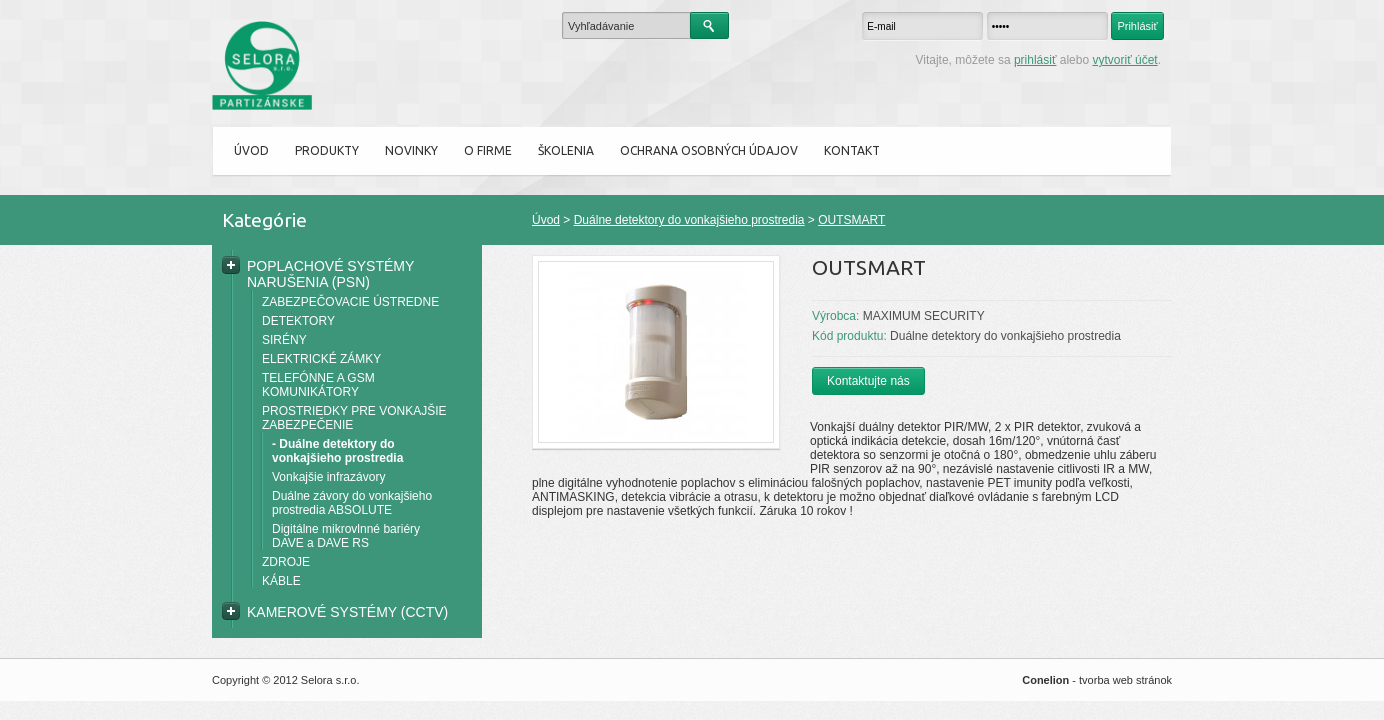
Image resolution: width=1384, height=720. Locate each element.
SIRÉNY (284, 340)
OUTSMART (851, 220)
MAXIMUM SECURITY (924, 316)
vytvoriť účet (1124, 60)
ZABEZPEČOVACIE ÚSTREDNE (350, 302)
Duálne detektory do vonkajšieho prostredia (689, 220)
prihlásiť (1035, 60)
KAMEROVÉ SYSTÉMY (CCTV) (347, 612)
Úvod (251, 150)
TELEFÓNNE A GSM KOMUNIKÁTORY (318, 385)
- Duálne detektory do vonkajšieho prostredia (337, 451)
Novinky (411, 150)
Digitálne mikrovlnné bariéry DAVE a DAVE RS (346, 536)
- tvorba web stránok (1097, 680)
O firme (488, 150)
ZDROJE (286, 562)
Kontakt (852, 150)
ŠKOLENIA (566, 150)
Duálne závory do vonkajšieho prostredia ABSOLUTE (352, 503)
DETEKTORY (298, 321)
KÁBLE (281, 581)
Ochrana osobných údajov (709, 150)
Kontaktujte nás (868, 381)
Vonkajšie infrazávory (328, 477)
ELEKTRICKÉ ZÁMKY (321, 359)
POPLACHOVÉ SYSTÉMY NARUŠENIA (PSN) (330, 274)
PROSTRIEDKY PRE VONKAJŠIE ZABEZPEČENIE (354, 418)
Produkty (327, 150)
